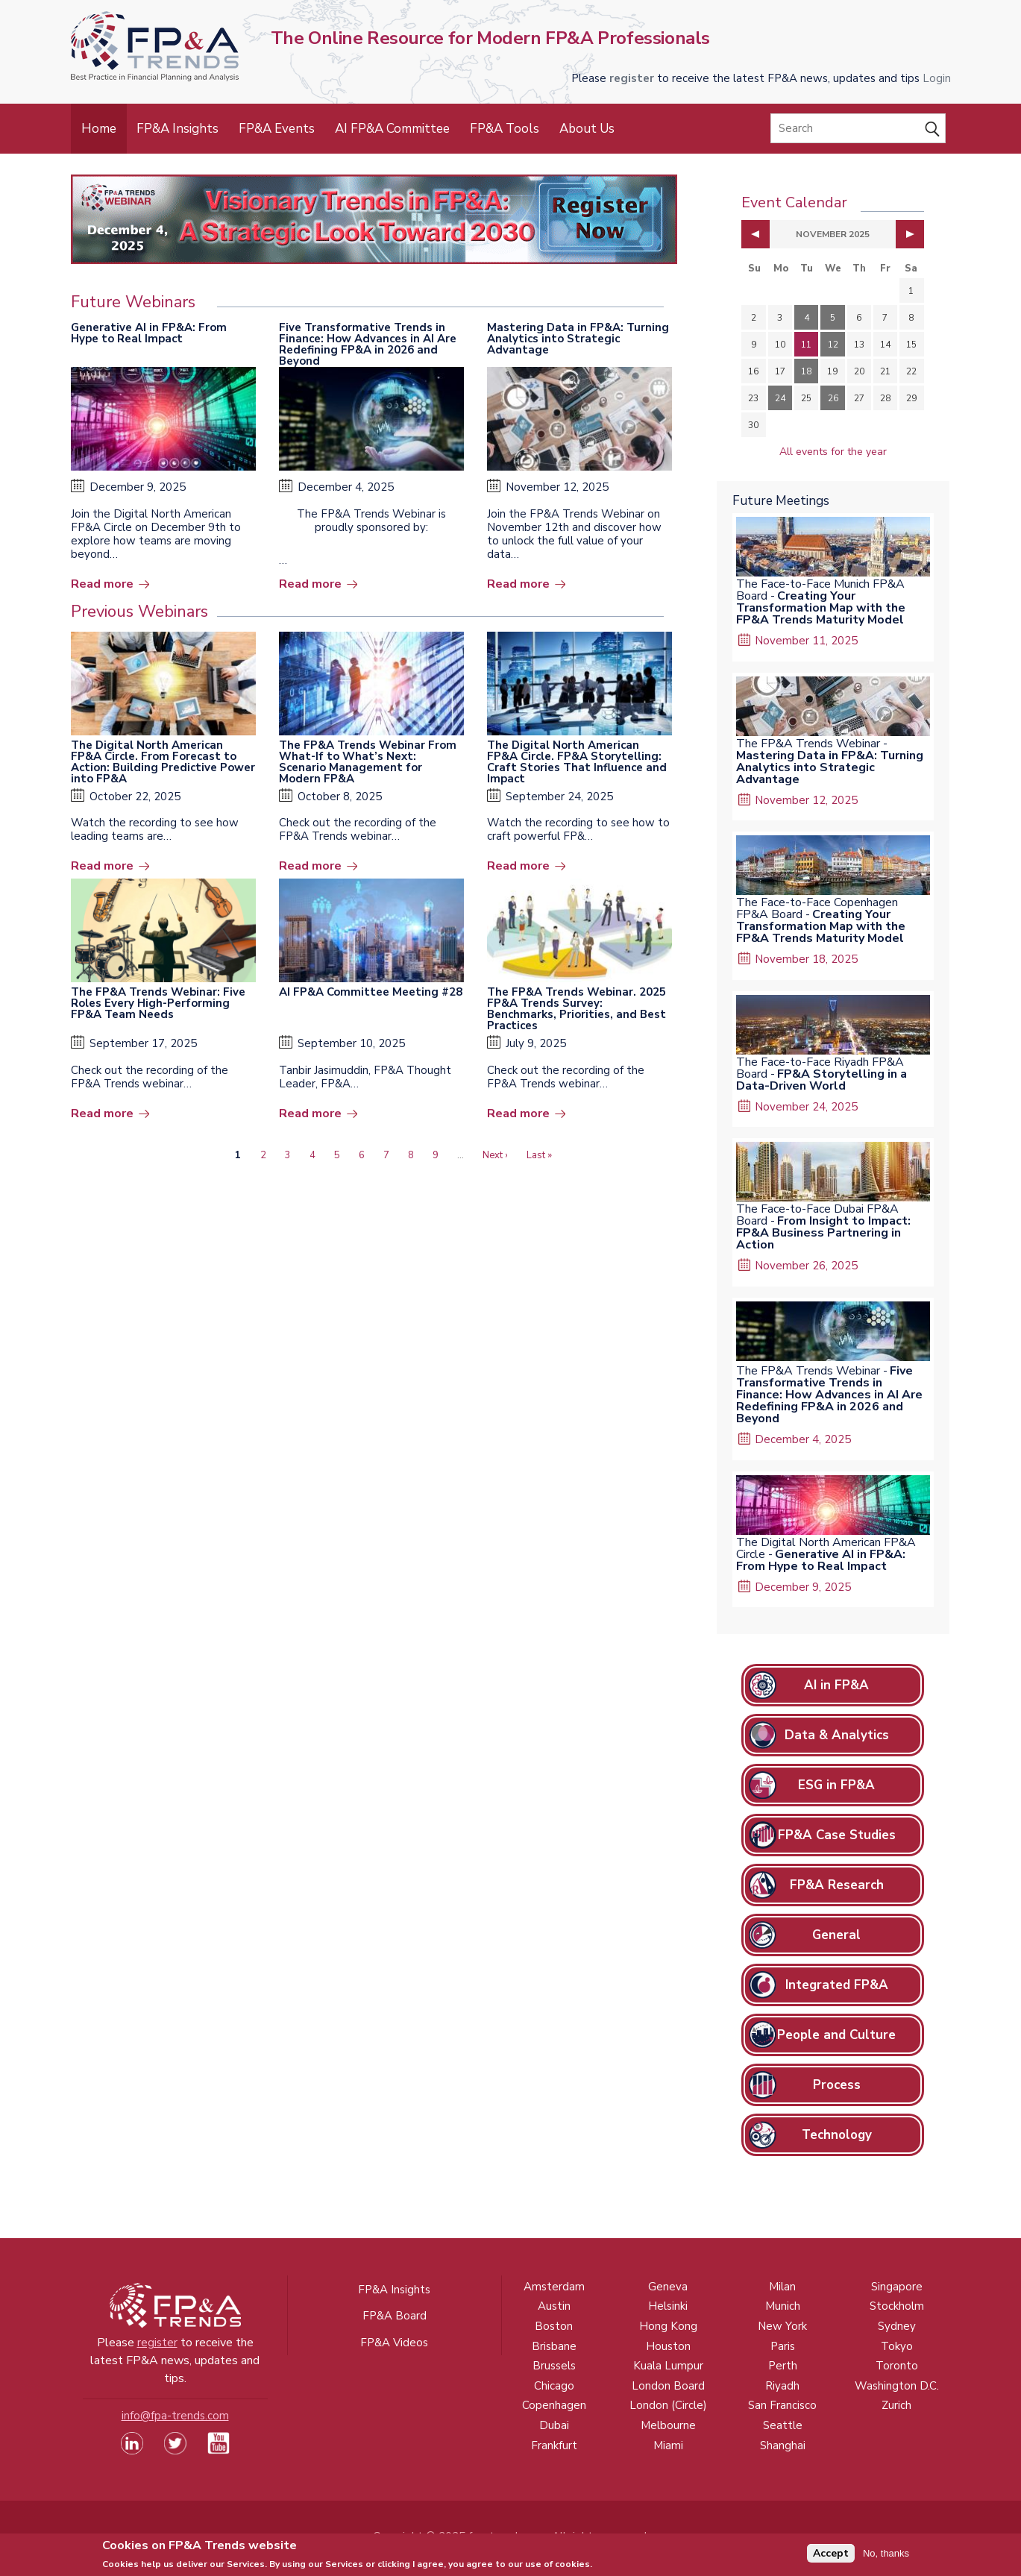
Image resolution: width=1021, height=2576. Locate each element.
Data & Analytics (837, 1735)
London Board (668, 2385)
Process (837, 2084)
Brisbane (554, 2346)
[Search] (858, 128)
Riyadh (782, 2385)
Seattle (782, 2425)
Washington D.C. (897, 2385)
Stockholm (897, 2306)
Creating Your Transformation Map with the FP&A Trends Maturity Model (820, 608)
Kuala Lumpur (668, 2365)
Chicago (554, 2385)
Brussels (554, 2365)
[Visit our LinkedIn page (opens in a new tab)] (132, 2450)
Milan (782, 2286)
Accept (831, 2557)
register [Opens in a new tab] (631, 78)
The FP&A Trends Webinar (808, 743)
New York (782, 2326)
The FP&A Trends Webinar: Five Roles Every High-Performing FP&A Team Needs (158, 1003)
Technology (837, 2134)
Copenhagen (554, 2405)
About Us (587, 128)
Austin (554, 2306)
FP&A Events (277, 128)
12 (833, 345)
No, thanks (886, 2556)
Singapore (897, 2286)
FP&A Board (394, 2315)
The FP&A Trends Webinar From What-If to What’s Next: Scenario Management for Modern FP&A (367, 762)
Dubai (554, 2425)
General (836, 1935)
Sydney (897, 2326)
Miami (668, 2445)
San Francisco (782, 2405)
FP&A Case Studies (837, 1835)
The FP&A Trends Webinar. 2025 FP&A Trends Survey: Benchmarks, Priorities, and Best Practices (576, 1008)
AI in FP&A (836, 1685)
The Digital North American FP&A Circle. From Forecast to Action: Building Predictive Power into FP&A (163, 762)
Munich (782, 2306)
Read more (102, 584)
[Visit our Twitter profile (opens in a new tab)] (175, 2450)
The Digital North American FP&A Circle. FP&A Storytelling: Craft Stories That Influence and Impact (577, 762)
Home (98, 128)
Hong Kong (668, 2326)
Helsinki (668, 2306)
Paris (782, 2346)
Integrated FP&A (836, 1985)
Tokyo (897, 2346)
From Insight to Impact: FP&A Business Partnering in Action (823, 1233)
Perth (782, 2365)
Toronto (897, 2365)
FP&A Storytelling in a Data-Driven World (821, 1080)
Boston (554, 2326)
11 (806, 345)
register (157, 2342)
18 (806, 371)
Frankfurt (554, 2445)
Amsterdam (554, 2286)
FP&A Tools (504, 128)
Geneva (668, 2286)
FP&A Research (837, 1885)
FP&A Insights (177, 128)
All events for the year (833, 451)
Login (937, 78)
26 (833, 398)
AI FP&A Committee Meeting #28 (370, 991)
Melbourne (668, 2425)
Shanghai (782, 2445)
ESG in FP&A (836, 1785)
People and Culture (836, 2034)
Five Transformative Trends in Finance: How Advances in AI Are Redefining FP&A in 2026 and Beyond (367, 344)
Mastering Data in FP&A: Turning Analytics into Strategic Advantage (578, 338)
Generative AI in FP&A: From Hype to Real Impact (149, 333)
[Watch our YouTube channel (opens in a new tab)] (218, 2450)
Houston (668, 2346)
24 (780, 398)
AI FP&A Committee (392, 128)
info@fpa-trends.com (175, 2415)
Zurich (896, 2405)
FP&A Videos (394, 2342)
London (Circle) (668, 2405)
